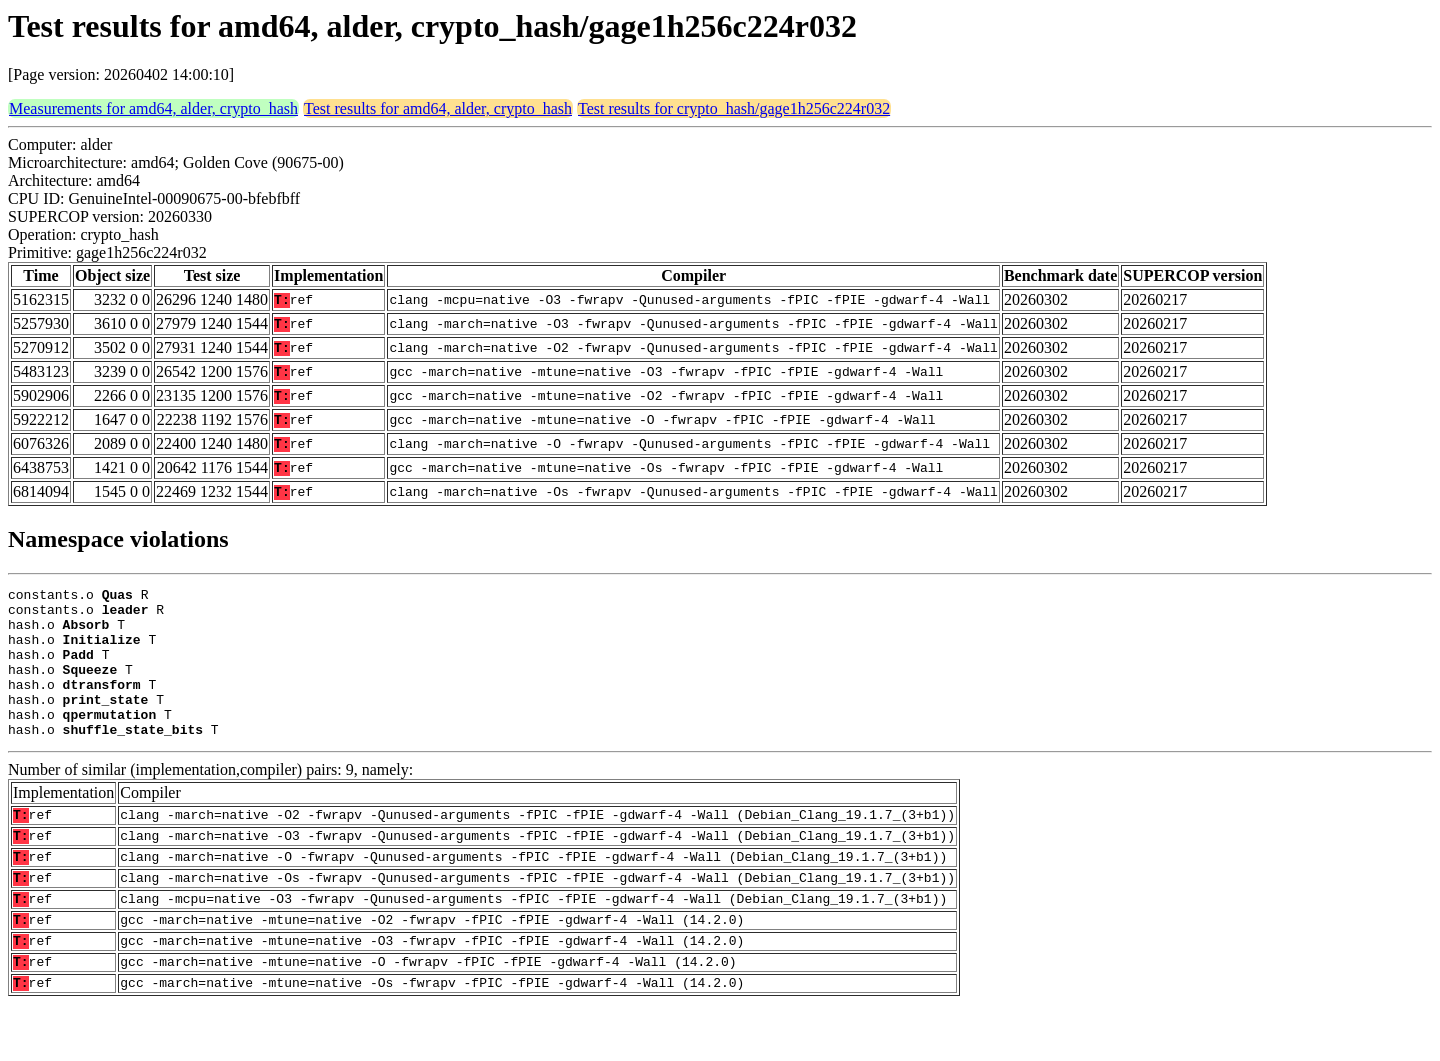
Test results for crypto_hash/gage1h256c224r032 (734, 108)
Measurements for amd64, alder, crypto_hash (153, 108)
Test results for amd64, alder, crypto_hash (438, 108)
